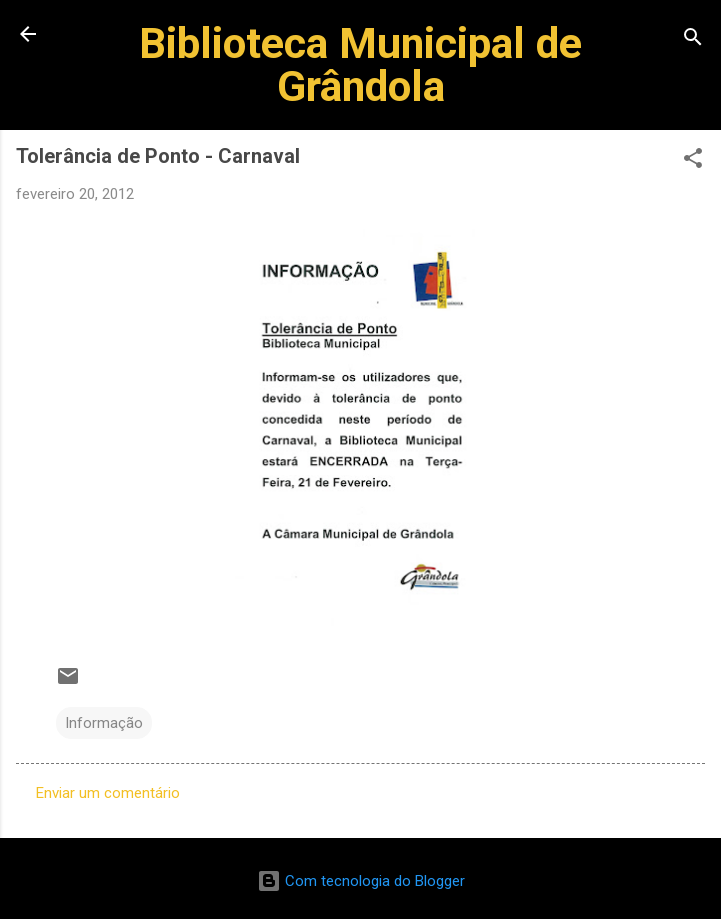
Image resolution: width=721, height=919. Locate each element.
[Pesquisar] (693, 40)
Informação (104, 723)
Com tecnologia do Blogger (361, 881)
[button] (693, 161)
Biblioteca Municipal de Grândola (360, 64)
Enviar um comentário (108, 793)
